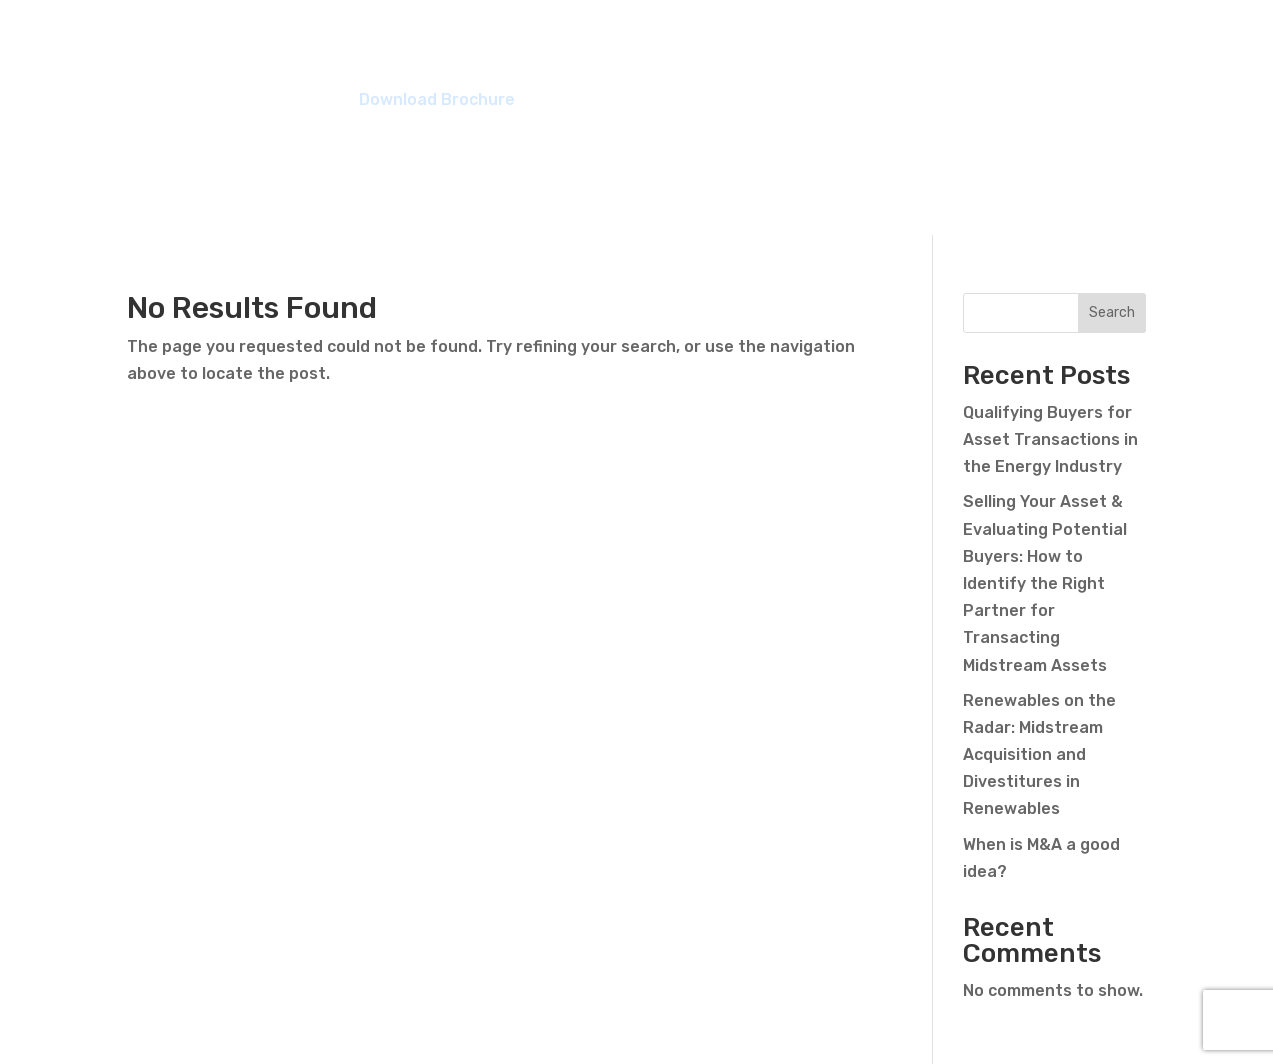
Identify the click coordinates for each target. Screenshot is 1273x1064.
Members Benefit (663, 55)
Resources (997, 55)
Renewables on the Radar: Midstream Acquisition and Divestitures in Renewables (1039, 755)
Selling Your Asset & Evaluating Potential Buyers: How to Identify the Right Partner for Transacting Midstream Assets (1045, 583)
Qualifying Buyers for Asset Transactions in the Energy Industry (1050, 439)
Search (1112, 312)
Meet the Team (847, 55)
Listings (399, 55)
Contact (1114, 55)
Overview (508, 55)
